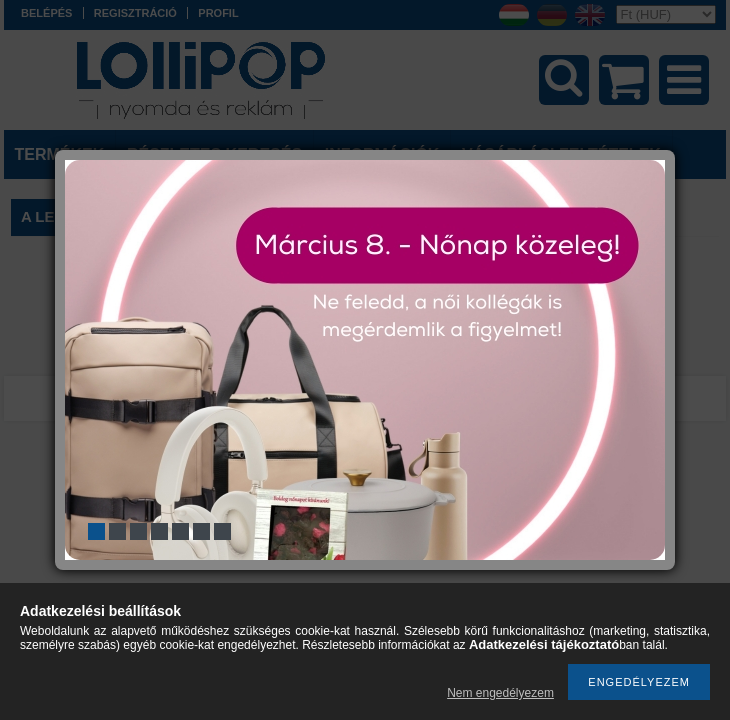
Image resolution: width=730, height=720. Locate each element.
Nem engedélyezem (500, 693)
